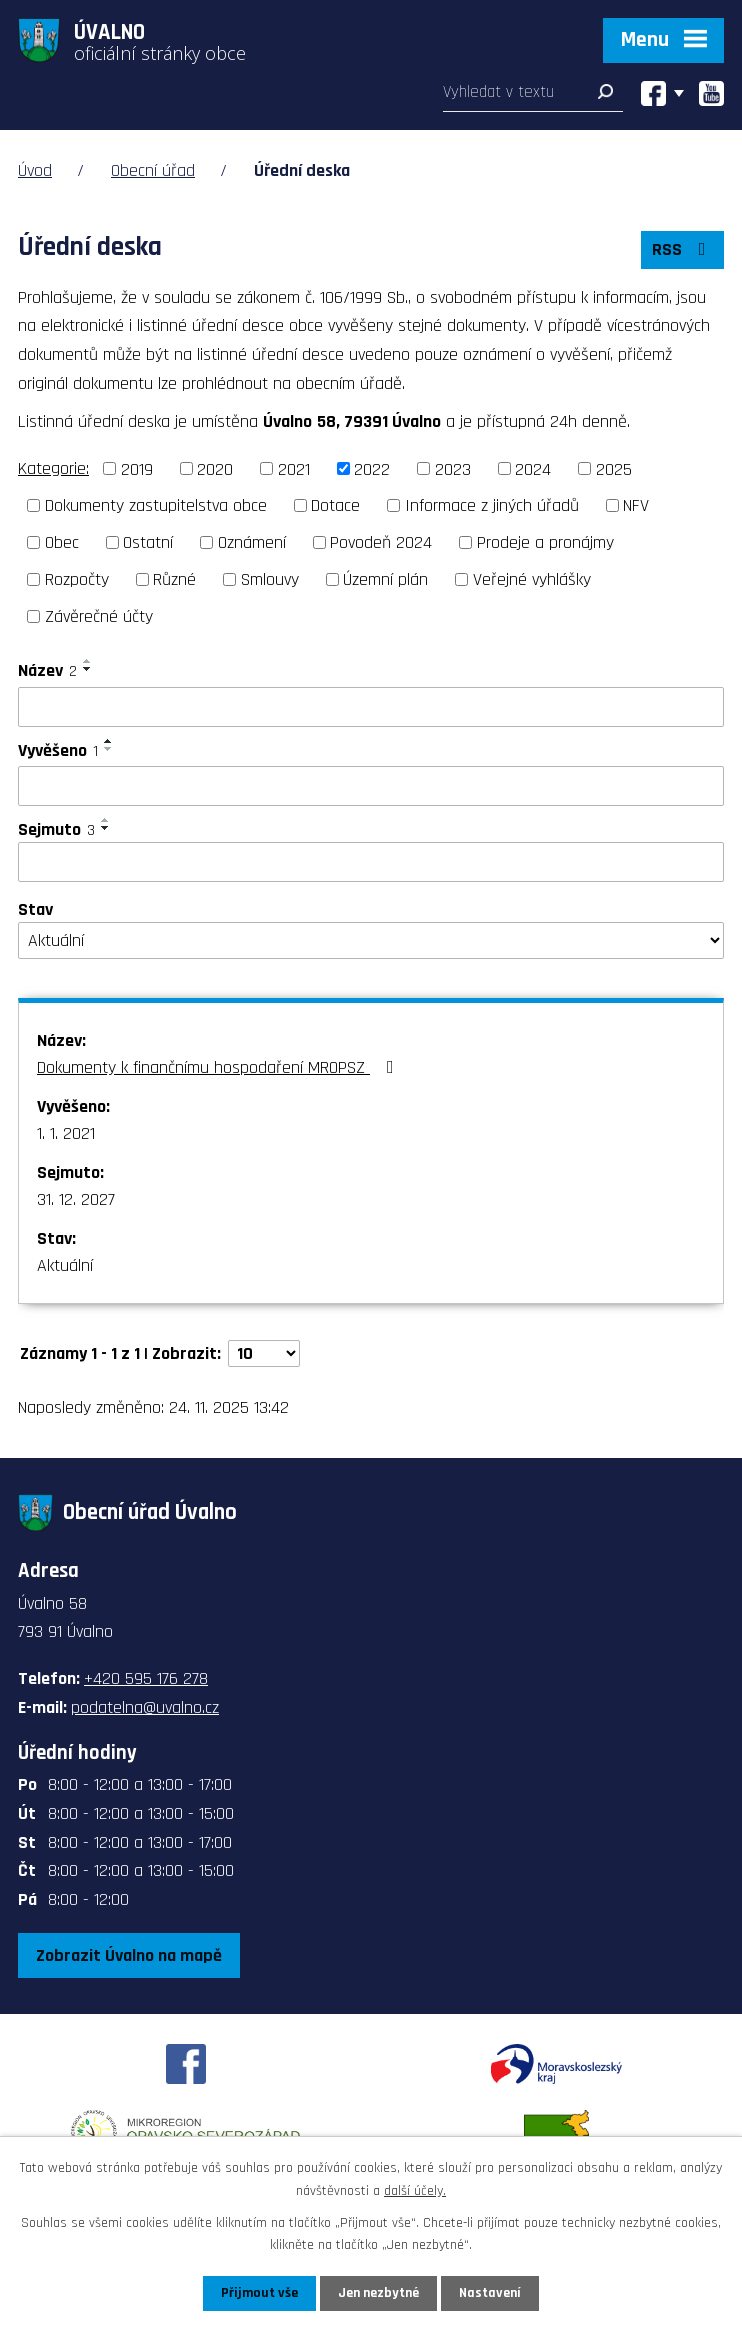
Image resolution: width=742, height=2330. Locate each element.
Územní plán (385, 579)
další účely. (415, 2190)
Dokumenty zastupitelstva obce (156, 505)
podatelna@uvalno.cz (145, 1707)
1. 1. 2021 (66, 1133)
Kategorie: (53, 468)
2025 (614, 468)
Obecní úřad (153, 170)
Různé (174, 579)
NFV (636, 505)
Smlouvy (270, 579)
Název (47, 670)
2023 (453, 468)
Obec (62, 542)
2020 (215, 468)
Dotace (335, 505)
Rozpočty (77, 579)
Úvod (35, 170)
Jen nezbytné (378, 2293)
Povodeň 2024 (381, 542)
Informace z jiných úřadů (492, 505)
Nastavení (490, 2293)
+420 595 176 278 (146, 1678)
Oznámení (252, 542)
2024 (533, 468)
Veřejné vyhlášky (532, 579)
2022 (372, 468)
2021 (294, 468)
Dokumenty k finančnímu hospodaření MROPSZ (219, 1067)
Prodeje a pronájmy (545, 542)
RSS (683, 249)
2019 (137, 468)
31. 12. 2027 (76, 1199)
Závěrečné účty (99, 616)
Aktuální (65, 1265)
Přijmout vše (259, 2293)
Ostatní (148, 542)
